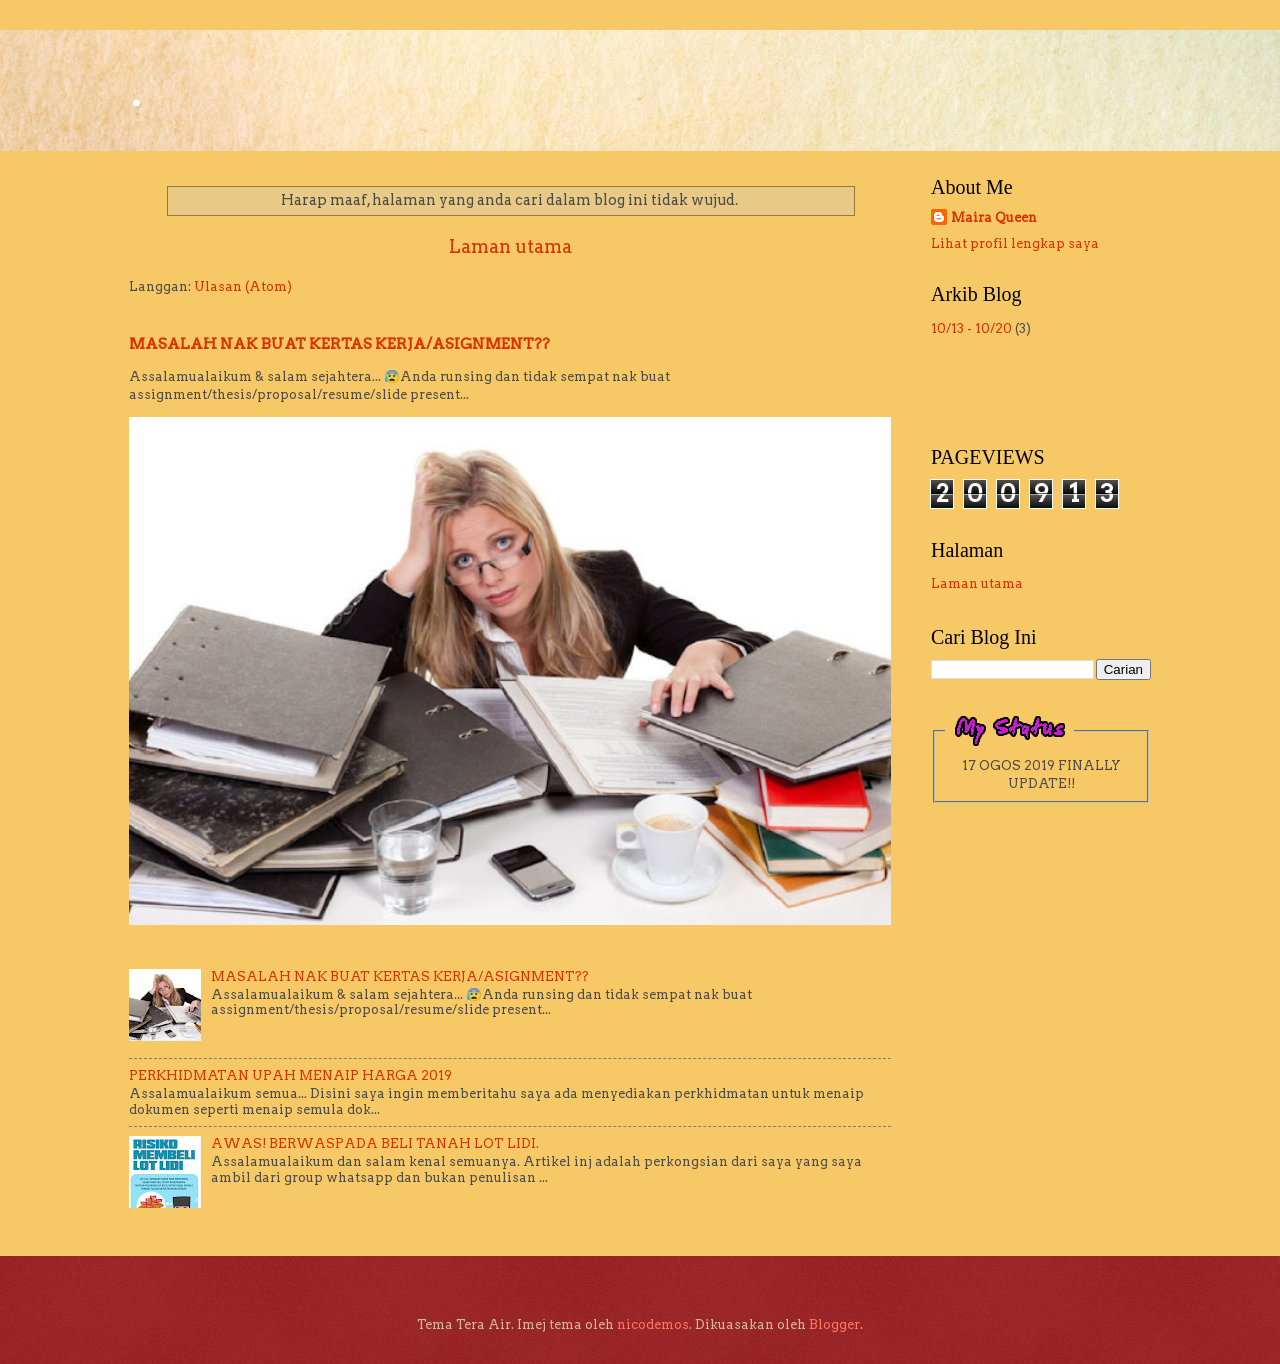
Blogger (834, 1324)
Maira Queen (994, 217)
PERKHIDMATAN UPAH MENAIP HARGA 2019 (290, 1075)
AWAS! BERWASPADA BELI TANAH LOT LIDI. (375, 1143)
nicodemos (653, 1324)
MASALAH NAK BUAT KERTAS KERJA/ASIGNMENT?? (339, 344)
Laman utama (510, 246)
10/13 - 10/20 (971, 328)
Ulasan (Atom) (243, 286)
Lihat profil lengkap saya (1015, 243)
